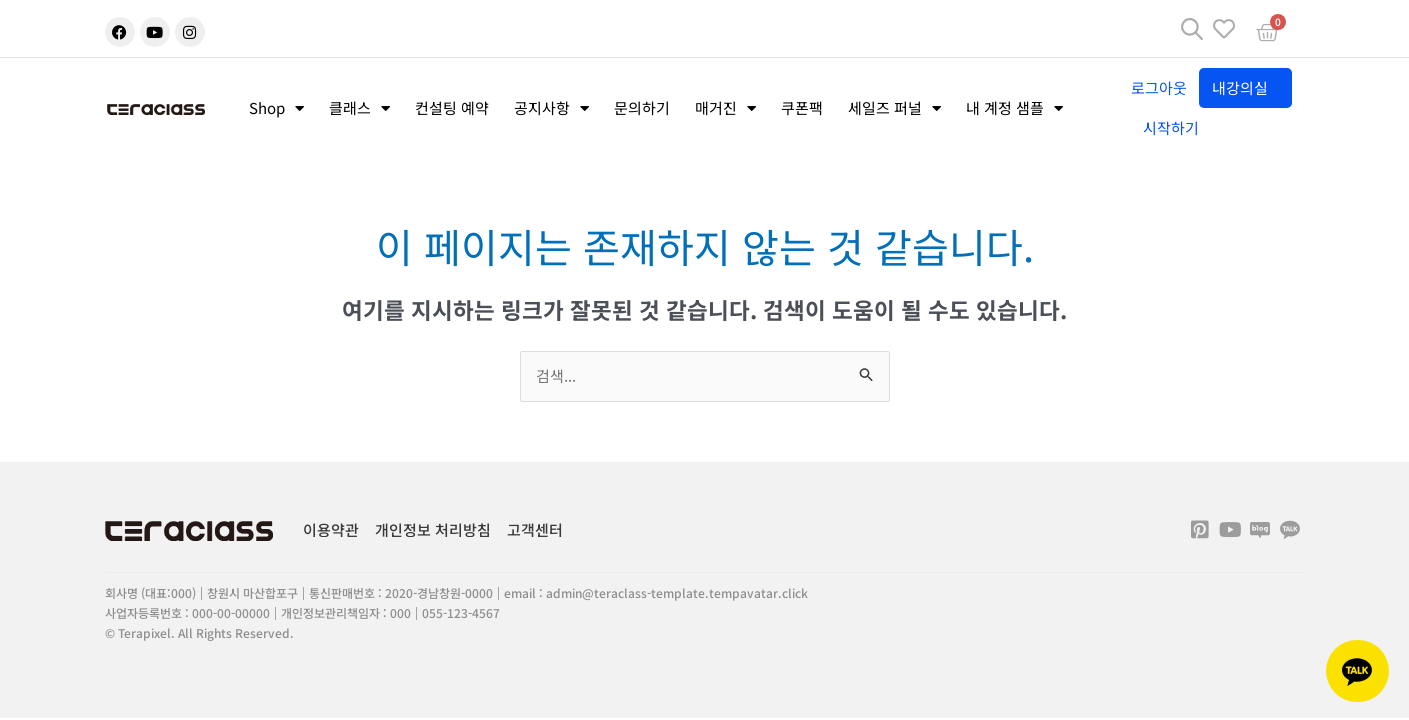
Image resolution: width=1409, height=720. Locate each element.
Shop (276, 108)
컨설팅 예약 (452, 107)
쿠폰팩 (802, 107)
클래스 (359, 108)
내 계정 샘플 (1014, 108)
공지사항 (551, 108)
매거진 (725, 108)
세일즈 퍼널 (894, 108)
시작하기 (1171, 127)
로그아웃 (1159, 87)
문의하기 (642, 107)
